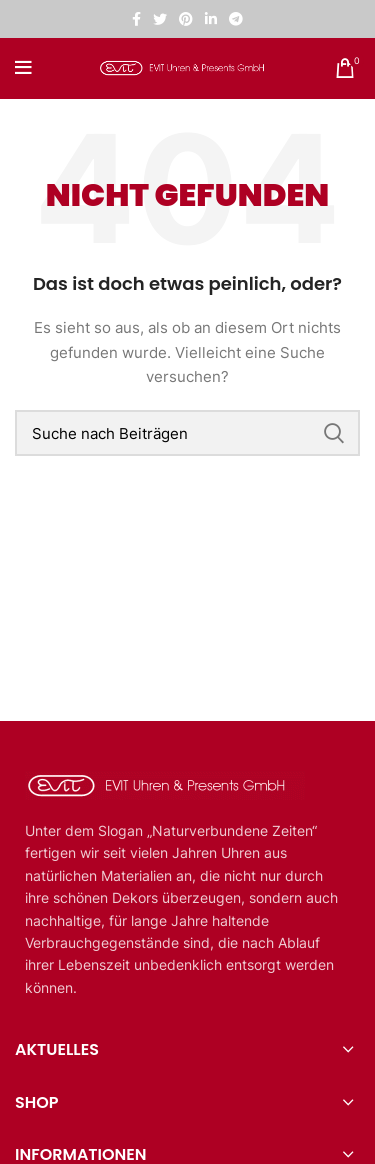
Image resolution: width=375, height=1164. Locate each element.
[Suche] (187, 433)
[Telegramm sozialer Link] (236, 19)
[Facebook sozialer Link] (136, 19)
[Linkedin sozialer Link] (211, 19)
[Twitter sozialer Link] (160, 19)
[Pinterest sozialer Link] (186, 19)
